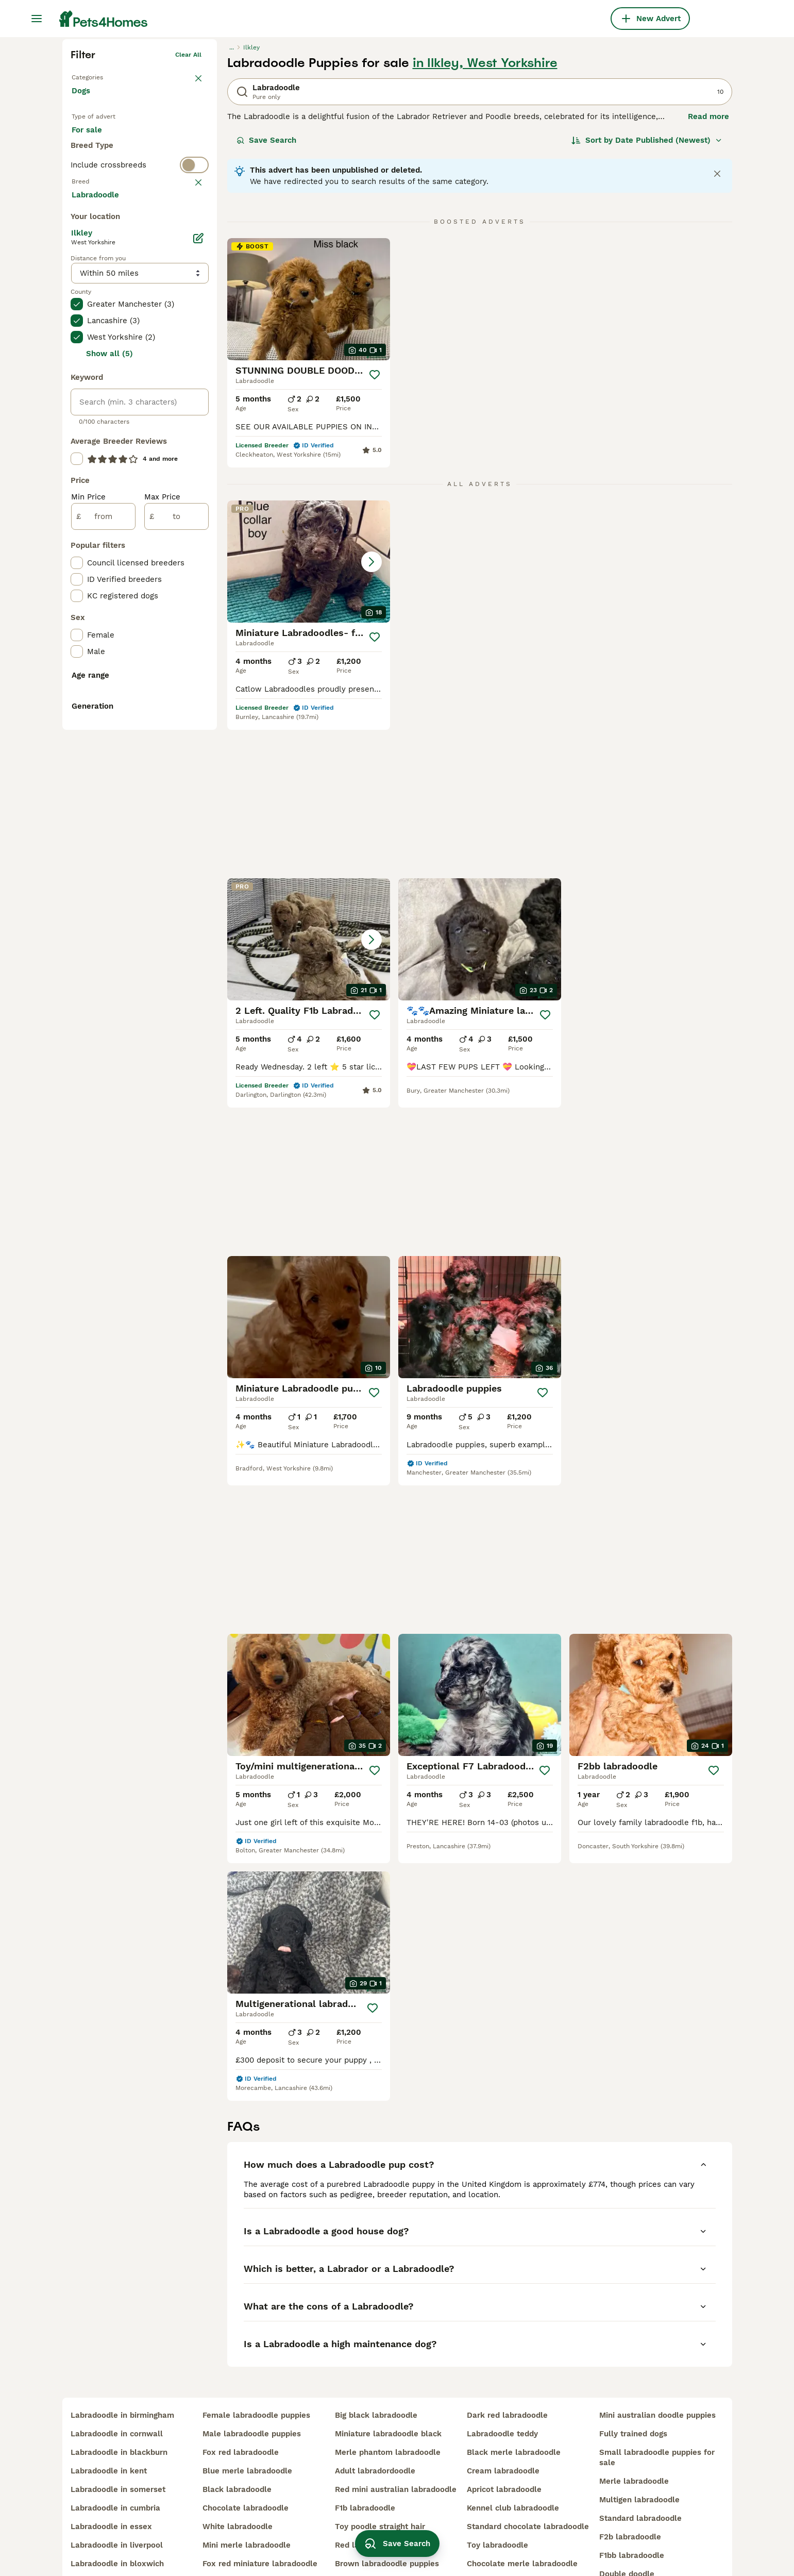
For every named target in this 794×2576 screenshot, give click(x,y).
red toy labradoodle (240, 2537)
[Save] (374, 534)
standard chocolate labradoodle (528, 2482)
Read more (708, 276)
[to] (176, 921)
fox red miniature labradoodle (259, 2519)
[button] (308, 721)
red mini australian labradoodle (396, 2445)
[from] (103, 921)
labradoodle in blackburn (119, 2408)
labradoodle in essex (111, 2482)
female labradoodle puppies (256, 2371)
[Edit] (198, 643)
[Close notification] (717, 333)
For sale (95, 300)
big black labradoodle (376, 2371)
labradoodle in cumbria (115, 2463)
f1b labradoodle (365, 2463)
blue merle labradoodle (247, 2426)
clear (193, 384)
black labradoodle (237, 2445)
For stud (95, 324)
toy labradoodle (497, 2500)
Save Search (266, 300)
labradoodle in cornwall (117, 2389)
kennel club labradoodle (513, 2463)
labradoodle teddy (502, 2389)
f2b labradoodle (630, 2492)
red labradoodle (366, 2500)
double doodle (626, 2529)
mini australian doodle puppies (657, 2371)
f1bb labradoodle (631, 2511)
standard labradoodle (640, 2474)
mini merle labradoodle (246, 2500)
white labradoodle (237, 2482)
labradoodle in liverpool (117, 2500)
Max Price (162, 902)
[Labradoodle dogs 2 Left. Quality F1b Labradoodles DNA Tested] (479, 721)
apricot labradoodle (504, 2445)
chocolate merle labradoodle (522, 2519)
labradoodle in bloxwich (117, 2519)
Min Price (88, 902)
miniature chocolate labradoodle (528, 2537)
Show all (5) (109, 758)
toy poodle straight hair (380, 2482)
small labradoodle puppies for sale (657, 2413)
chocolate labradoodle (245, 2463)
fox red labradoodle (240, 2408)
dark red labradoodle (507, 2371)
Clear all (188, 214)
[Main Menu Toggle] (36, 18)
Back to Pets (91, 235)
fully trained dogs (633, 2389)
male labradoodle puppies (251, 2389)
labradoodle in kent (109, 2426)
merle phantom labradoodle (388, 2408)
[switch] (140, 364)
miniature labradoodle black (388, 2389)
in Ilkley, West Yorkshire (485, 222)
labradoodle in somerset (118, 2445)
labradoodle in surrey (112, 2537)
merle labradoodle (634, 2436)
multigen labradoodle (639, 2455)
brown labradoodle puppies (387, 2519)
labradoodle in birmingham (122, 2371)
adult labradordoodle (375, 2426)
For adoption (156, 300)
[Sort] (647, 300)
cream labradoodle (503, 2426)
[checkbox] (77, 435)
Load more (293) (111, 599)
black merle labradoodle (514, 2408)
